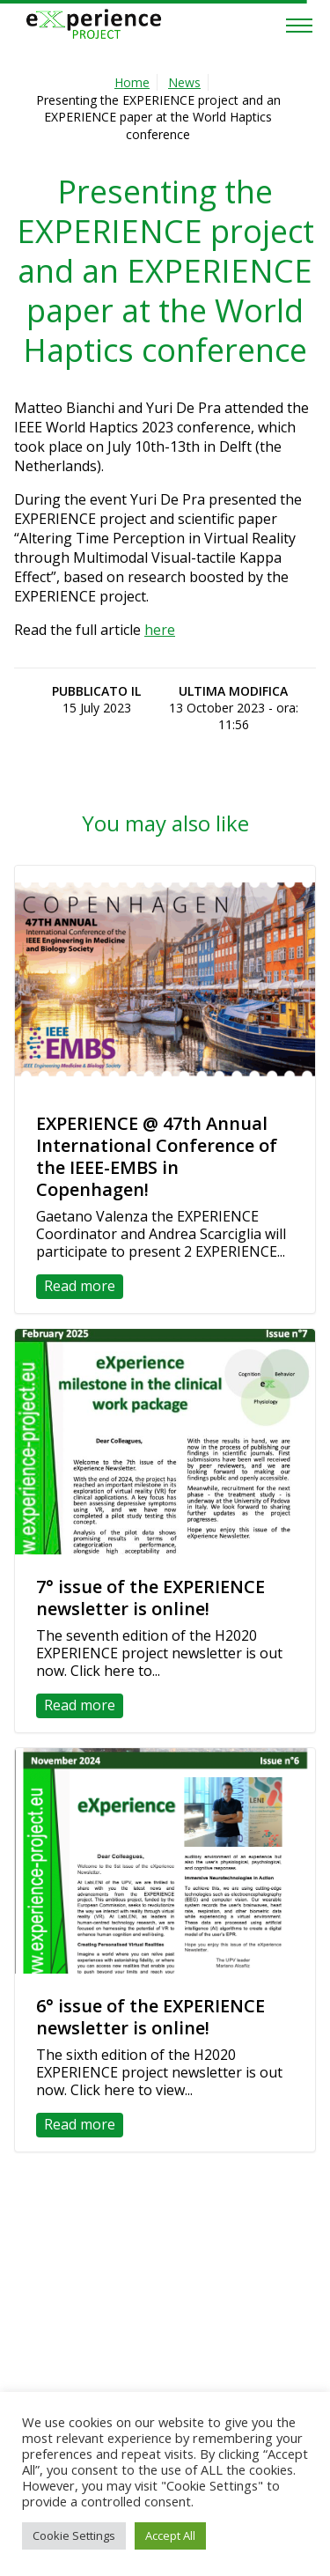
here (159, 629)
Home (132, 82)
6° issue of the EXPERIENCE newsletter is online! (150, 2017)
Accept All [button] (170, 2535)
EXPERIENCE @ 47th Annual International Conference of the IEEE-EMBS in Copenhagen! (156, 1156)
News (184, 82)
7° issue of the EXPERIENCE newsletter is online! (150, 1597)
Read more (79, 1285)
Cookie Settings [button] (74, 2535)
